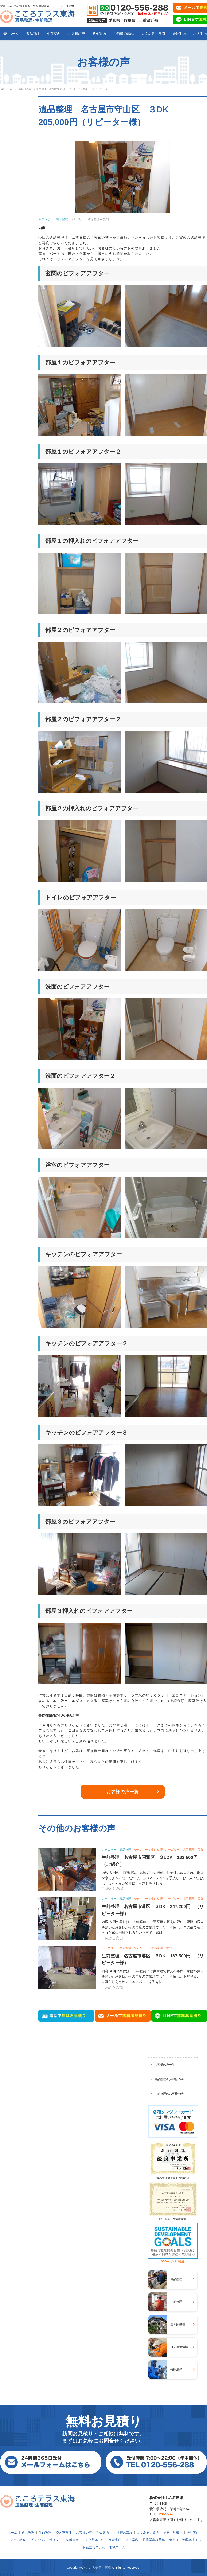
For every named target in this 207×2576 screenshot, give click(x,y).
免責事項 (115, 2539)
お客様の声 (76, 33)
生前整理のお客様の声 (169, 2093)
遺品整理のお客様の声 (169, 2079)
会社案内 (179, 33)
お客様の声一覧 (122, 1791)
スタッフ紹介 (16, 2539)
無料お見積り (172, 2532)
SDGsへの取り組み (173, 2259)
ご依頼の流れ (123, 33)
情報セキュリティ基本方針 (85, 2539)
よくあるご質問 (153, 33)
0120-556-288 (166, 2514)
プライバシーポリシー (46, 2539)
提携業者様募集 (154, 2539)
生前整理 (53, 33)
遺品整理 (33, 33)
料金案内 (99, 33)
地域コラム (117, 2547)
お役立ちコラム (94, 2547)
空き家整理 (64, 2532)
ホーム (11, 33)
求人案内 (132, 2539)
